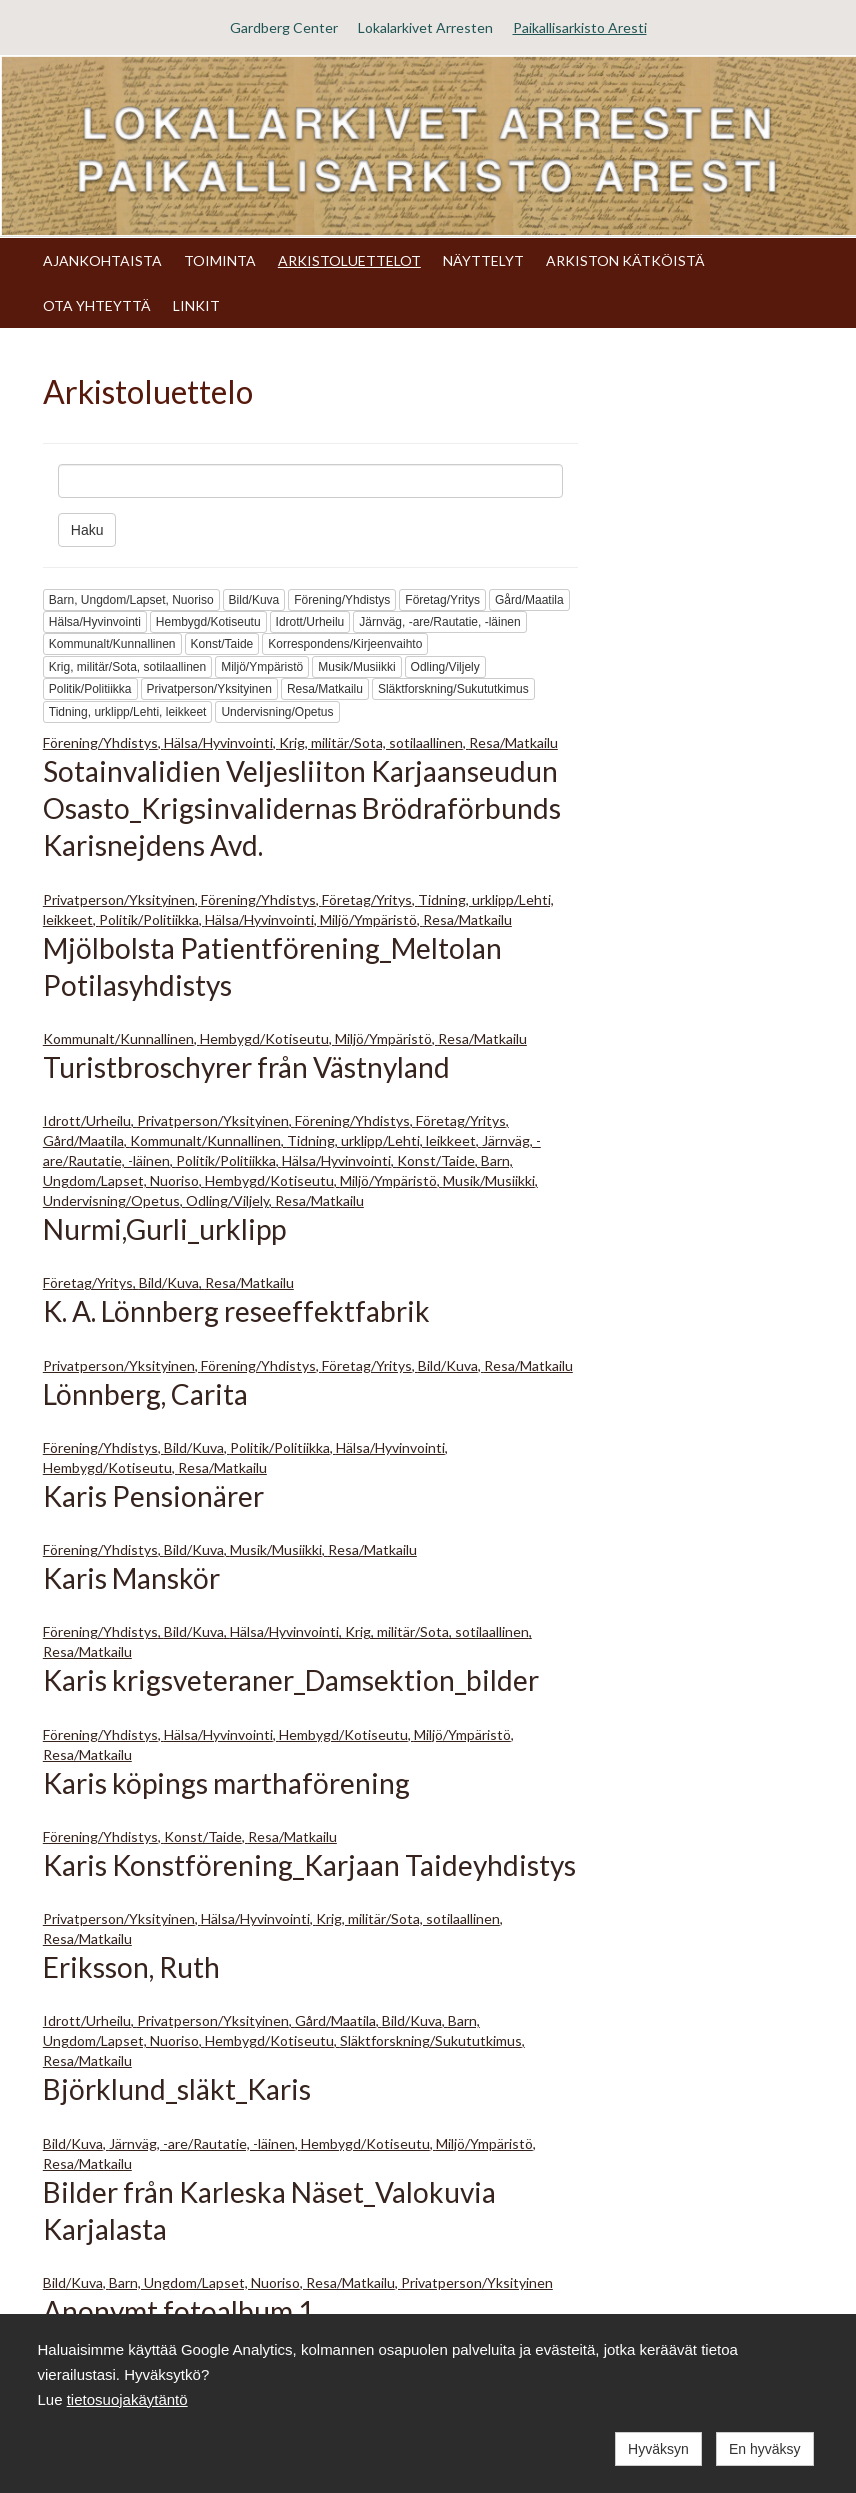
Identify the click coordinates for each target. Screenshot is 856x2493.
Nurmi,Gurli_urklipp (164, 1229)
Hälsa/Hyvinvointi (95, 622)
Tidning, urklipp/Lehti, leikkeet (128, 712)
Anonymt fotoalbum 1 (178, 2311)
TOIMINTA (220, 260)
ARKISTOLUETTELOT (349, 260)
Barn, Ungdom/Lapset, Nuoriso (131, 600)
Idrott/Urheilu (310, 622)
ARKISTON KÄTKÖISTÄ (625, 260)
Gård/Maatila (529, 600)
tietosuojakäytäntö (127, 2399)
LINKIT (196, 305)
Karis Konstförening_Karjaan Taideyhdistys (309, 1865)
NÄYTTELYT (483, 260)
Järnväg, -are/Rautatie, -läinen (439, 622)
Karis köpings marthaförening (226, 1783)
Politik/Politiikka (90, 689)
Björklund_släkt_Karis (177, 2089)
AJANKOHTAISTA (102, 260)
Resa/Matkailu (325, 689)
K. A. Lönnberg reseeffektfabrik (236, 1311)
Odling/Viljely (445, 667)
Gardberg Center (284, 27)
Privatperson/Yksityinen (209, 689)
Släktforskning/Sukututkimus (453, 689)
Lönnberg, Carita (145, 1394)
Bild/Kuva (254, 600)
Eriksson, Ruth (131, 1967)
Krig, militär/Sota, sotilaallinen (127, 667)
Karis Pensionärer (153, 1496)
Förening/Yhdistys (342, 600)
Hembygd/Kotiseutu (208, 622)
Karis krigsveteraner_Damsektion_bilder (291, 1680)
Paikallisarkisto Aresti (580, 27)
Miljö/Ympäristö (262, 667)
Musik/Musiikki (356, 667)
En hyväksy (765, 2449)
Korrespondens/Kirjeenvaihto (345, 644)
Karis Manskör (131, 1578)
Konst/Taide (222, 644)
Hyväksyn (658, 2449)
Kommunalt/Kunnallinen (112, 644)
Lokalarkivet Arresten (425, 27)
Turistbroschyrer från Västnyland (246, 1067)
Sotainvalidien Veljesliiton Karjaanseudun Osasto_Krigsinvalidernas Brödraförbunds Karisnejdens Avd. (302, 808)
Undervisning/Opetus (277, 712)
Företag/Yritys (442, 600)
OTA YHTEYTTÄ (97, 305)
